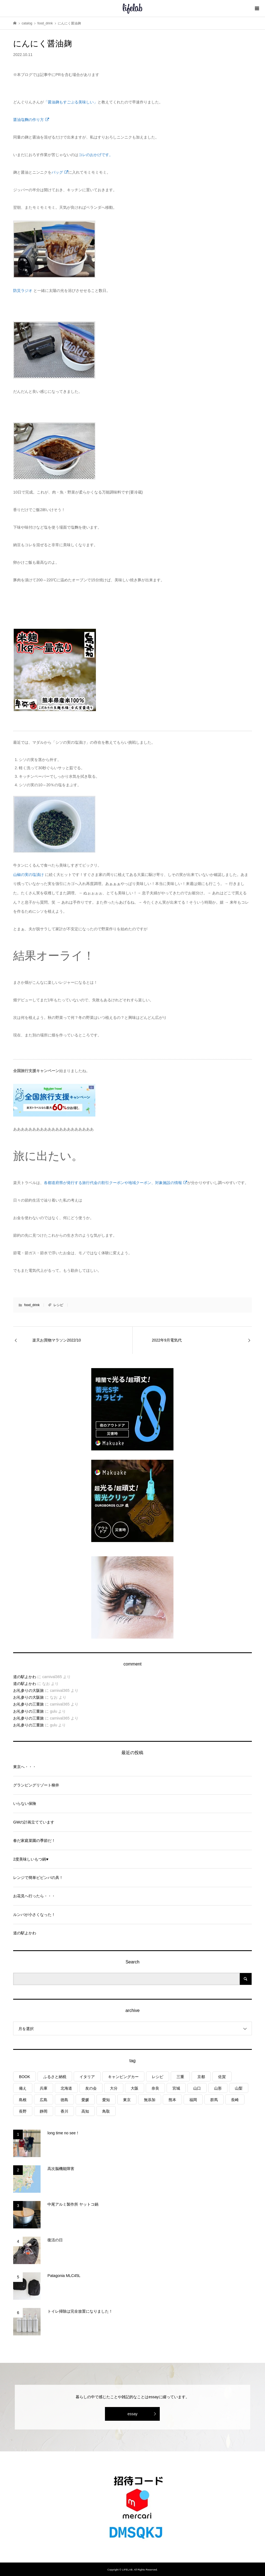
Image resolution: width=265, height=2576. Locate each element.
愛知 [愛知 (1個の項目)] (106, 2100)
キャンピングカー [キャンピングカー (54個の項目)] (123, 2077)
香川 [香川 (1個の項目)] (64, 2111)
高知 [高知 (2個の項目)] (85, 2111)
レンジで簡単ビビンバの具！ (38, 1877)
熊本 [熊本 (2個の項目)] (172, 2100)
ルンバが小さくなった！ (34, 1914)
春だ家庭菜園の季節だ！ (34, 1840)
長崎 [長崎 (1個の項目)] (235, 2100)
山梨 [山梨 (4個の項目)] (239, 2088)
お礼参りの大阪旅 (28, 1690)
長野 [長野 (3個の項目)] (23, 2111)
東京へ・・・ (24, 1767)
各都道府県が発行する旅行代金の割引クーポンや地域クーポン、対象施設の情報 (115, 1182)
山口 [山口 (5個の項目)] (197, 2088)
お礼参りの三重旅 (28, 1704)
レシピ (58, 1305)
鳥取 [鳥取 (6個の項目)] (106, 2111)
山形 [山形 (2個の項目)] (218, 2088)
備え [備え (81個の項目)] (23, 2088)
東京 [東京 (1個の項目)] (127, 2100)
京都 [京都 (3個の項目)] (201, 2077)
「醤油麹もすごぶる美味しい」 (71, 102)
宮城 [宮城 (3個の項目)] (176, 2088)
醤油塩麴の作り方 (31, 119)
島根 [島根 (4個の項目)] (23, 2100)
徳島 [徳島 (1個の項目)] (64, 2100)
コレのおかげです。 (95, 155)
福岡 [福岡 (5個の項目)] (193, 2100)
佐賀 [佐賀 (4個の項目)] (222, 2077)
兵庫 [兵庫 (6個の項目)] (43, 2088)
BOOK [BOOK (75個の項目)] (24, 2077)
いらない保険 (24, 1803)
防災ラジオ (22, 290)
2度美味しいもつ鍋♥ (30, 1859)
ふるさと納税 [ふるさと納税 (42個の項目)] (54, 2077)
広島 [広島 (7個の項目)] (43, 2100)
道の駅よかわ (24, 1677)
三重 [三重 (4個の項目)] (180, 2077)
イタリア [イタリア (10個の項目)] (87, 2077)
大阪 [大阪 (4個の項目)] (134, 2088)
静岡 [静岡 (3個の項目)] (43, 2111)
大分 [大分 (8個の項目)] (114, 2088)
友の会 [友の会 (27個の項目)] (91, 2088)
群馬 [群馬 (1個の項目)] (214, 2100)
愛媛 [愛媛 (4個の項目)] (85, 2100)
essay (132, 2414)
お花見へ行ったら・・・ (34, 1896)
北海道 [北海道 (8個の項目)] (66, 2088)
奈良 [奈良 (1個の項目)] (155, 2088)
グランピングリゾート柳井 (36, 1785)
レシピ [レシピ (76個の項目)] (157, 2077)
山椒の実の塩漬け (28, 874)
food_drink (31, 1305)
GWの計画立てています (33, 1822)
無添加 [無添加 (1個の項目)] (149, 2100)
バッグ (60, 172)
